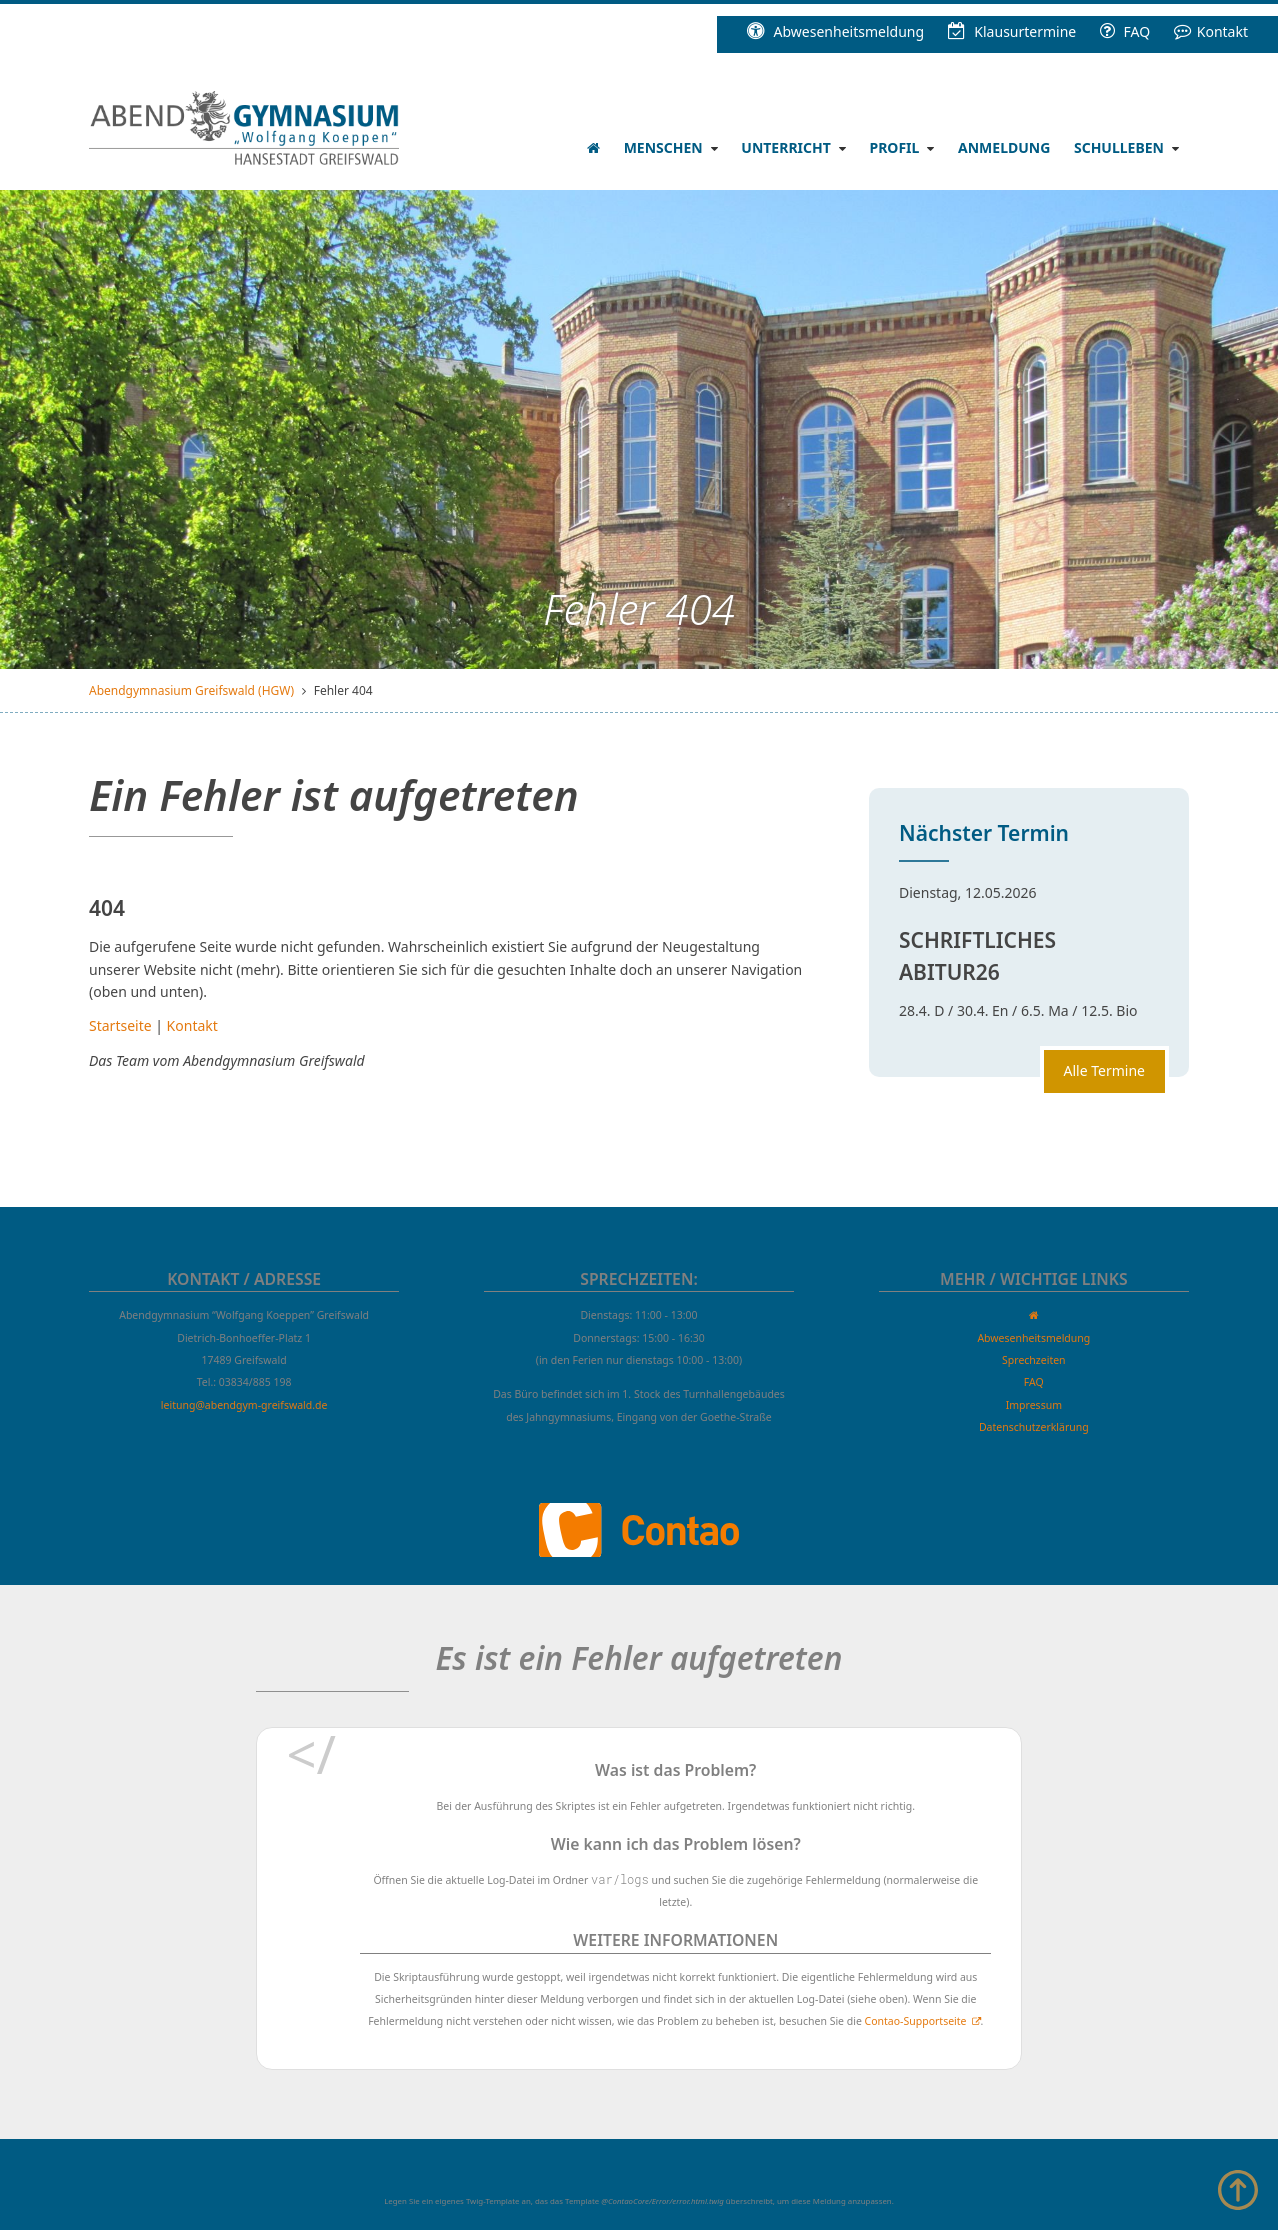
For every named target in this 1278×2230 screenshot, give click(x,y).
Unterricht (785, 147)
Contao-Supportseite (916, 2021)
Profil (894, 147)
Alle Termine (1104, 1070)
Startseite (120, 1025)
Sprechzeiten (1034, 1360)
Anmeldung (1004, 147)
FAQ (1125, 31)
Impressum (1034, 1405)
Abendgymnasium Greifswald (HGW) (191, 690)
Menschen (663, 147)
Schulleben (1119, 147)
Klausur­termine (1012, 31)
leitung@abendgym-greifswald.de (244, 1405)
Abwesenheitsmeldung (835, 31)
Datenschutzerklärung (1034, 1427)
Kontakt (1211, 31)
